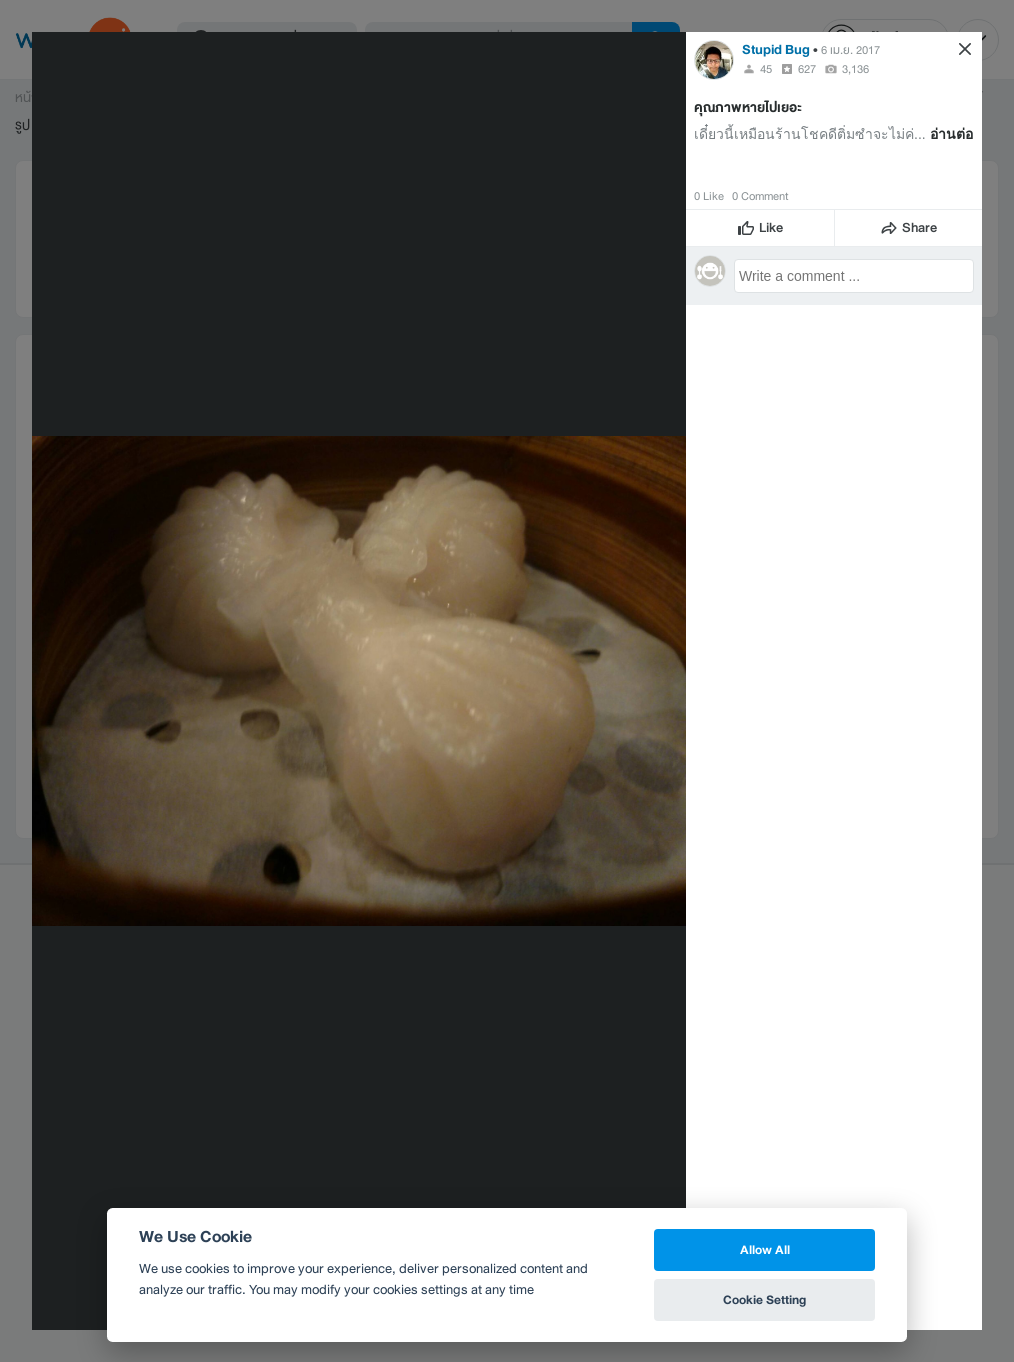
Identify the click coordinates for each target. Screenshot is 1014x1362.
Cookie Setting (764, 1299)
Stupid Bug (776, 49)
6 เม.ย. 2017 (850, 50)
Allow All (765, 1249)
